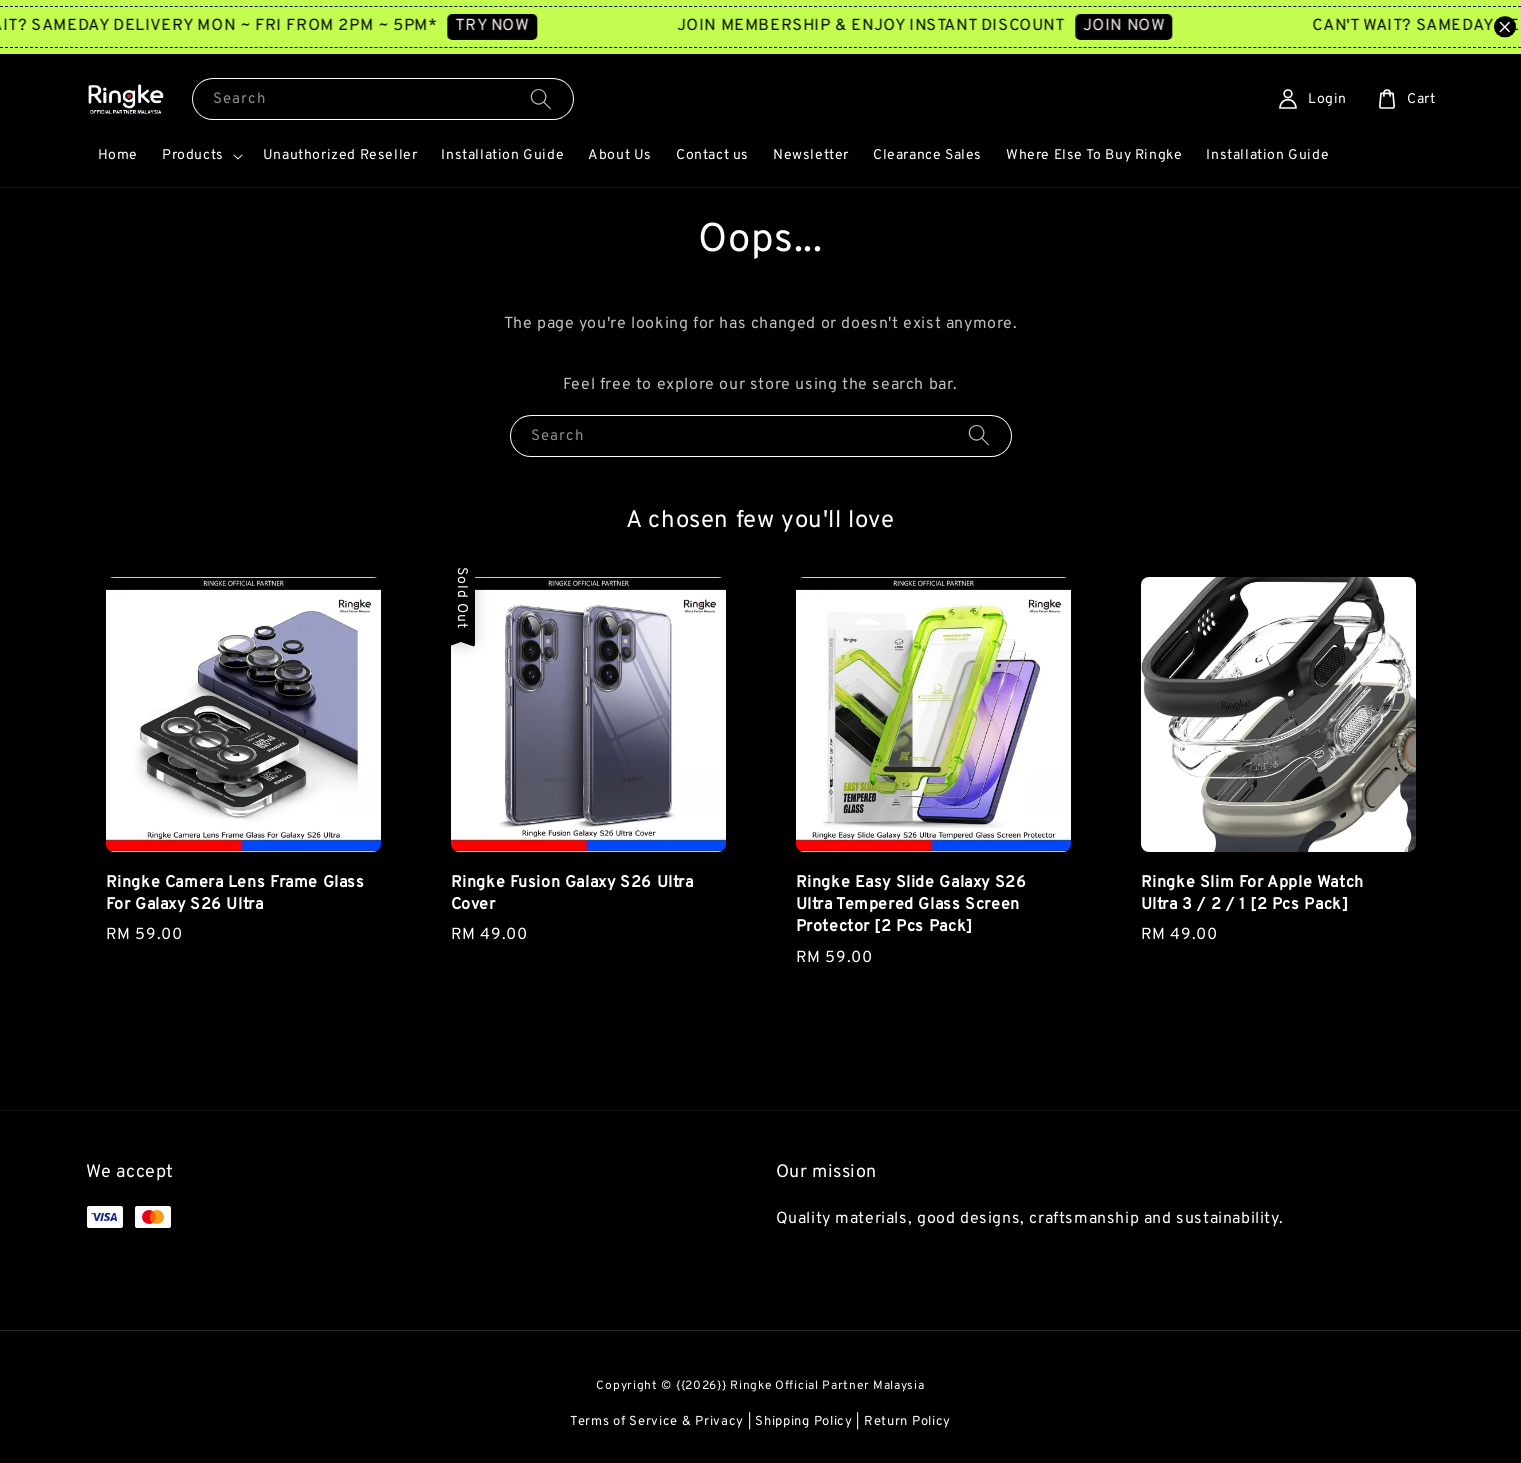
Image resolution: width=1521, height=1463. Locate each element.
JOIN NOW (1147, 26)
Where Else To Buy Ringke (1094, 155)
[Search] (541, 98)
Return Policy (907, 1422)
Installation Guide (502, 155)
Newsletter (811, 155)
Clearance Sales (927, 155)
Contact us (712, 155)
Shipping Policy (804, 1422)
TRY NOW (515, 26)
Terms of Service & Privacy (657, 1422)
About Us (620, 155)
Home (118, 155)
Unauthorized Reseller (340, 155)
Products (193, 155)
